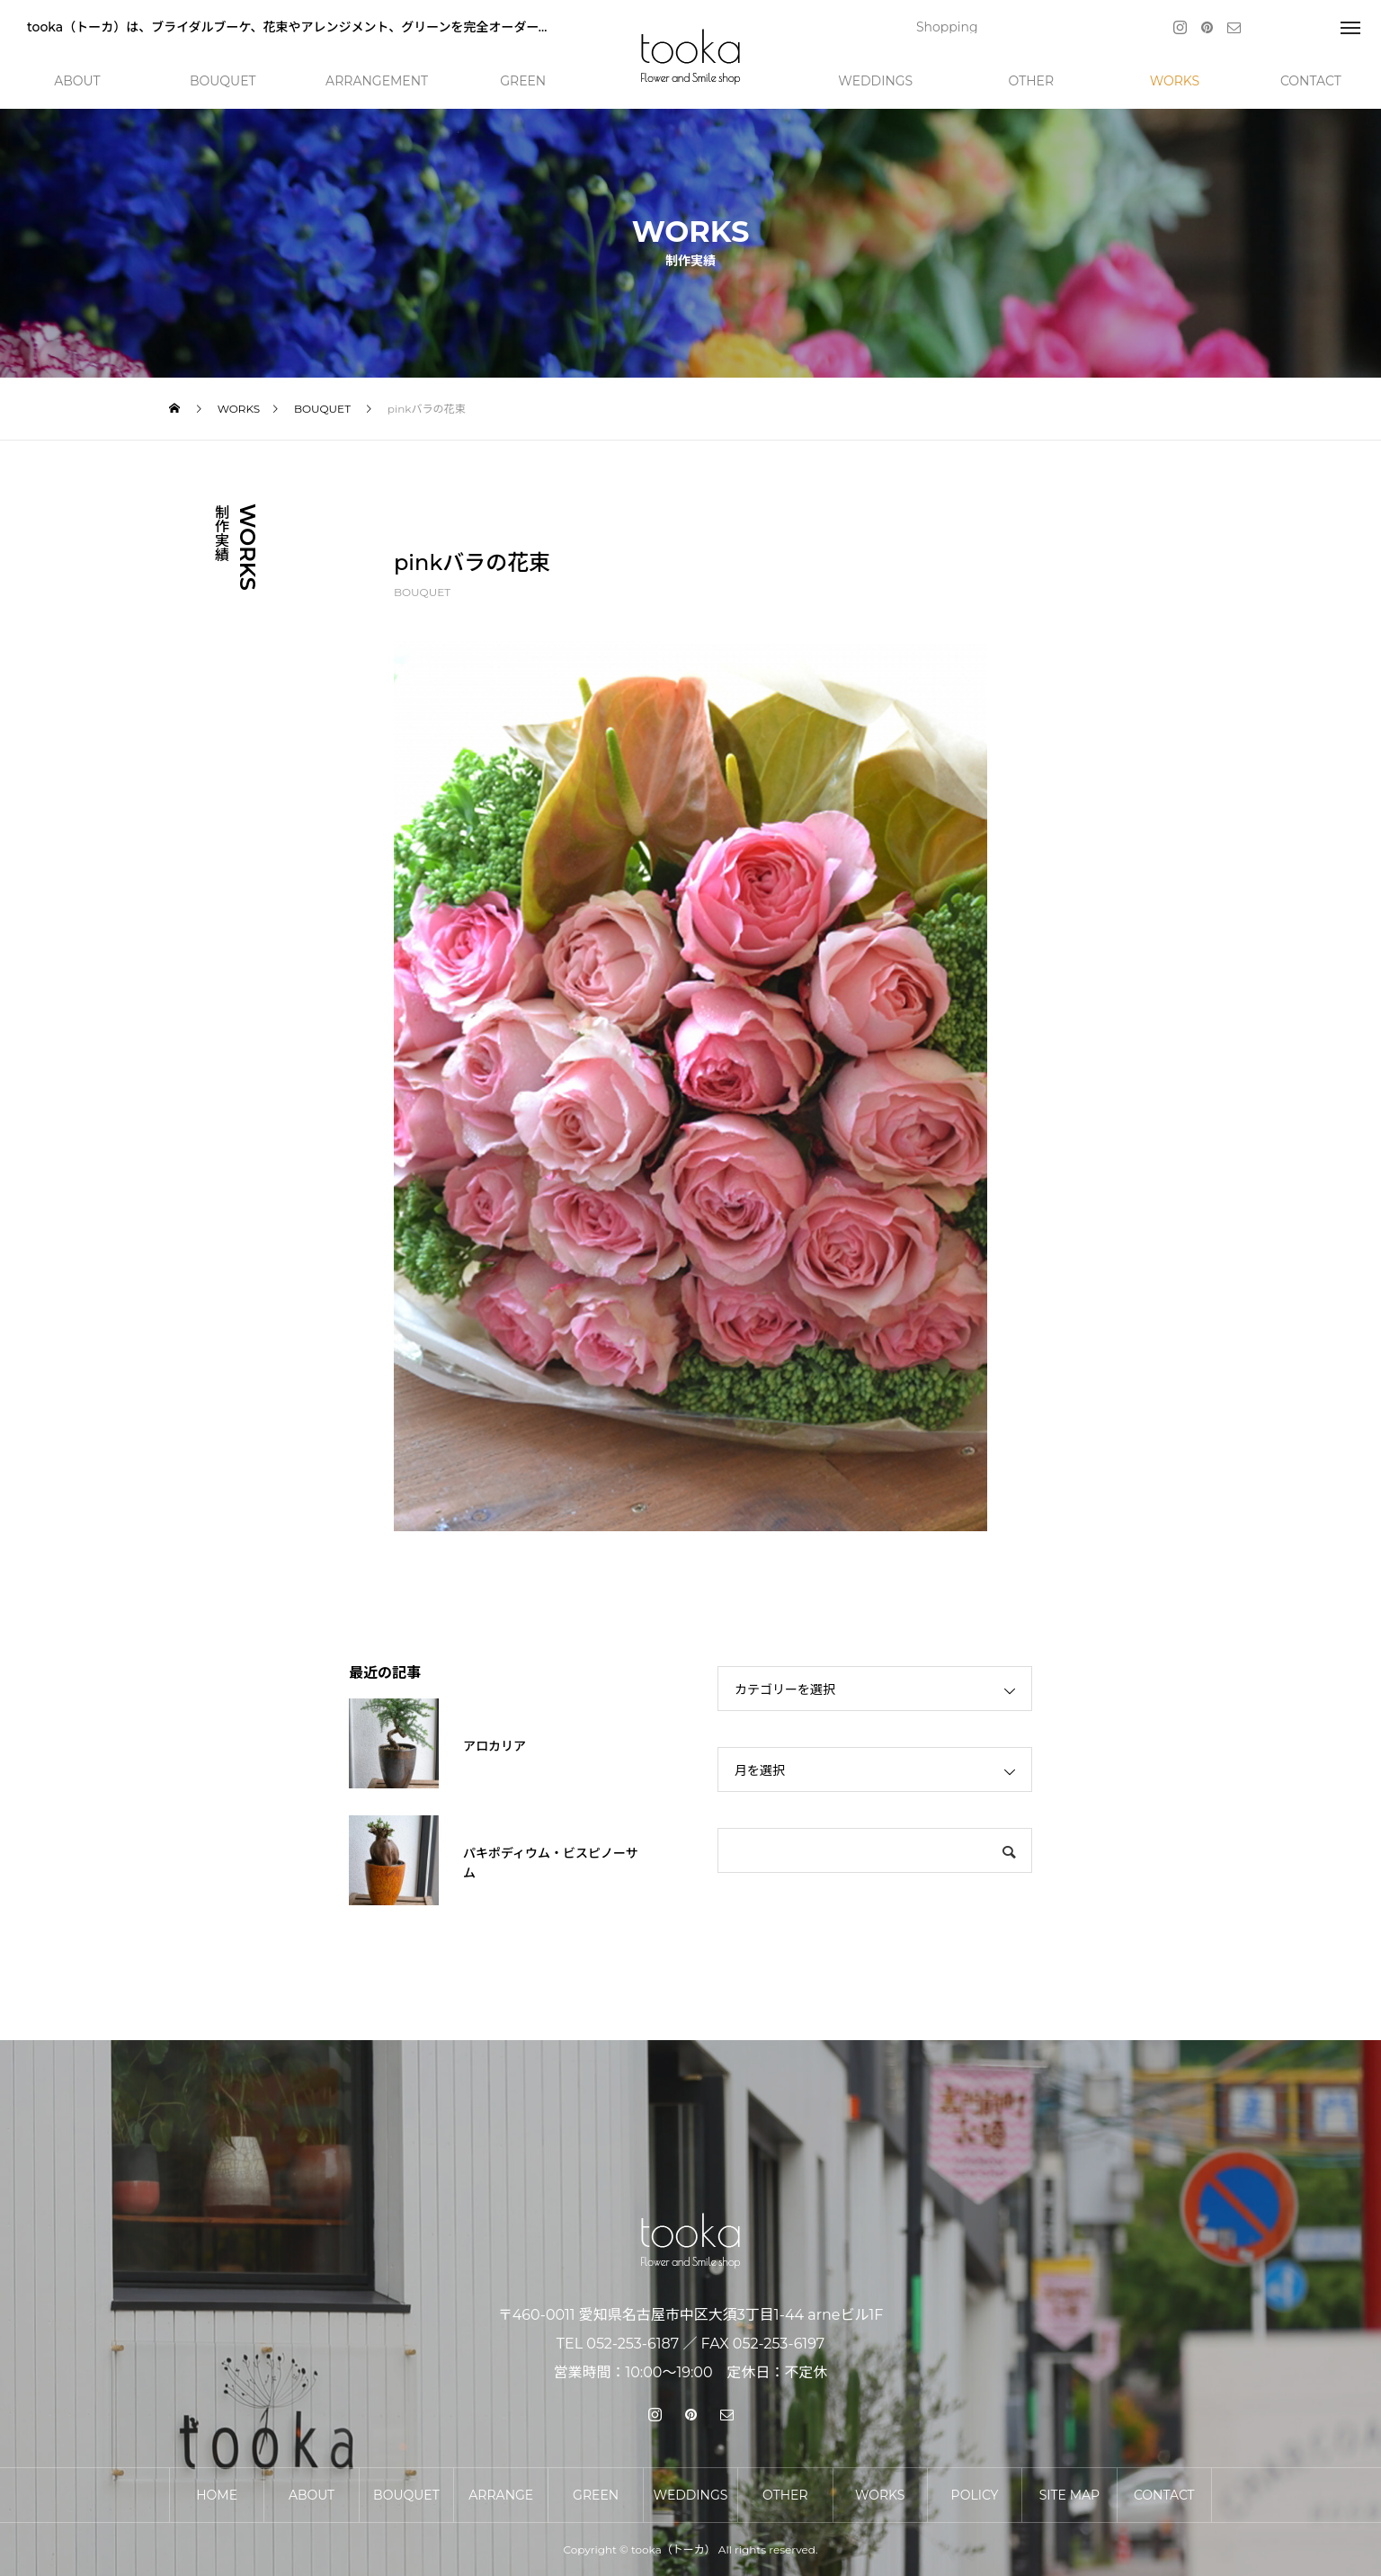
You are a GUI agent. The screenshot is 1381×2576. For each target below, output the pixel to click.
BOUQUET (422, 592)
